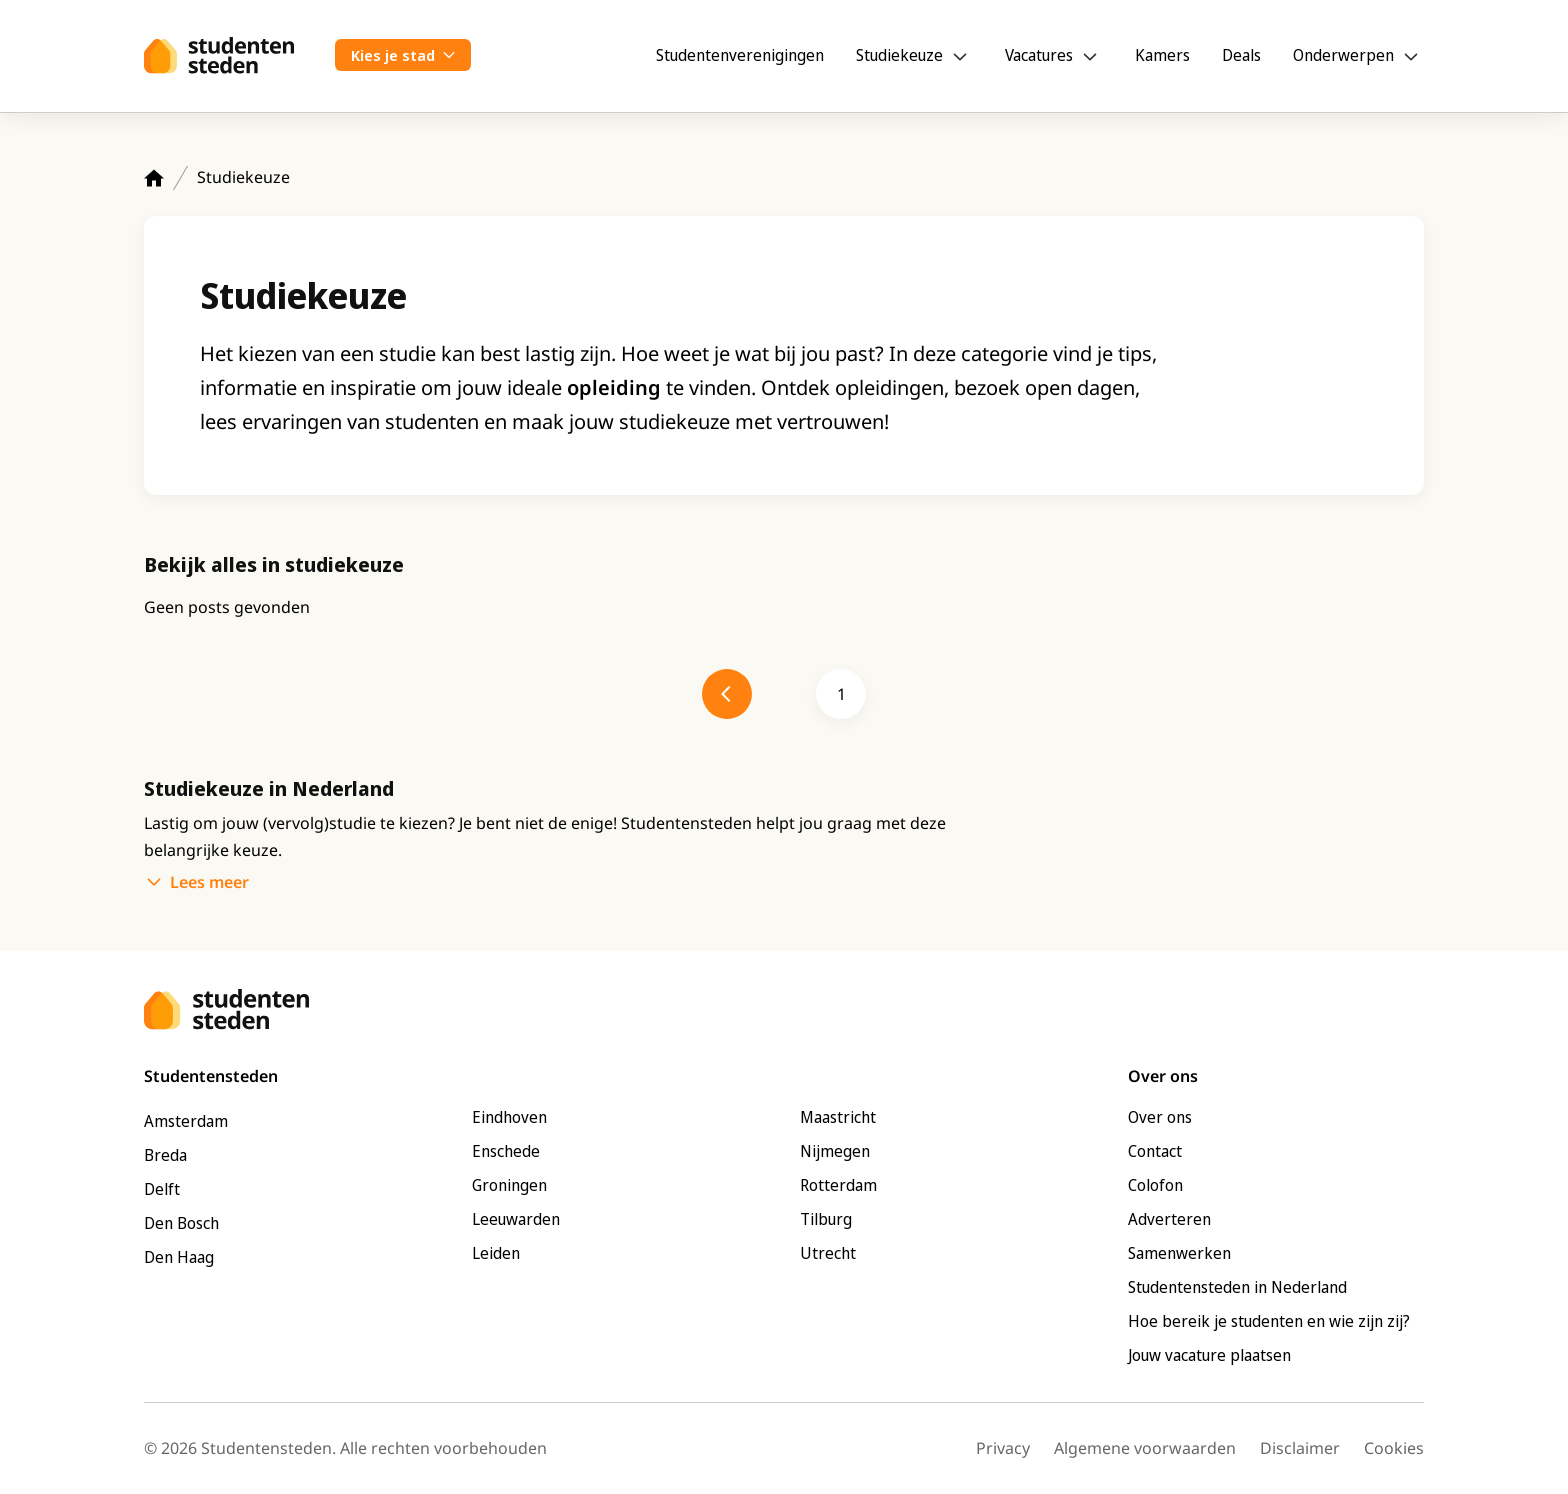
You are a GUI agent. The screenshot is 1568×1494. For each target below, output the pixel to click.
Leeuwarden (516, 1219)
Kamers (1162, 55)
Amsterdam (186, 1121)
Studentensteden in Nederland (1237, 1287)
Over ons (1160, 1117)
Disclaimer (1300, 1448)
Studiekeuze (899, 55)
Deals (1241, 55)
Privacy (1003, 1448)
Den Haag (179, 1257)
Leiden (496, 1253)
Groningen (509, 1185)
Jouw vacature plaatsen (1209, 1355)
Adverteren (1169, 1219)
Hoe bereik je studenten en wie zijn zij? (1269, 1321)
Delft (162, 1189)
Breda (165, 1155)
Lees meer (209, 882)
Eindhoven (509, 1117)
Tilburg (826, 1219)
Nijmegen (835, 1151)
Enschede (506, 1151)
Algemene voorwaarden (1145, 1448)
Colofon (1155, 1185)
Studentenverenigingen (740, 55)
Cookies (1394, 1448)
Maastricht (838, 1117)
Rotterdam (838, 1185)
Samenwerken (1179, 1253)
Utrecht (828, 1253)
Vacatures (1039, 55)
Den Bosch (181, 1223)
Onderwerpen (1343, 55)
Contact (1155, 1151)
